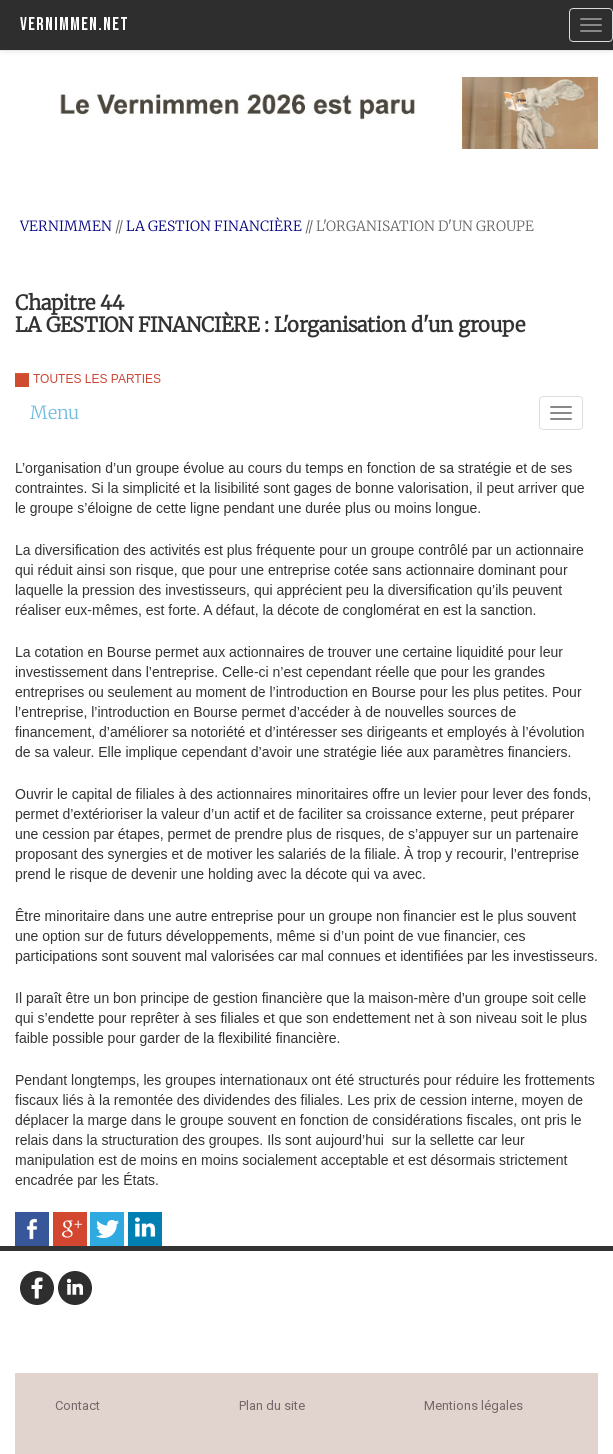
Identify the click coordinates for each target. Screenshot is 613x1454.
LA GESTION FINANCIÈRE (214, 226)
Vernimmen (66, 226)
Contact (77, 1405)
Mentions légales (473, 1405)
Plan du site (272, 1405)
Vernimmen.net (74, 24)
